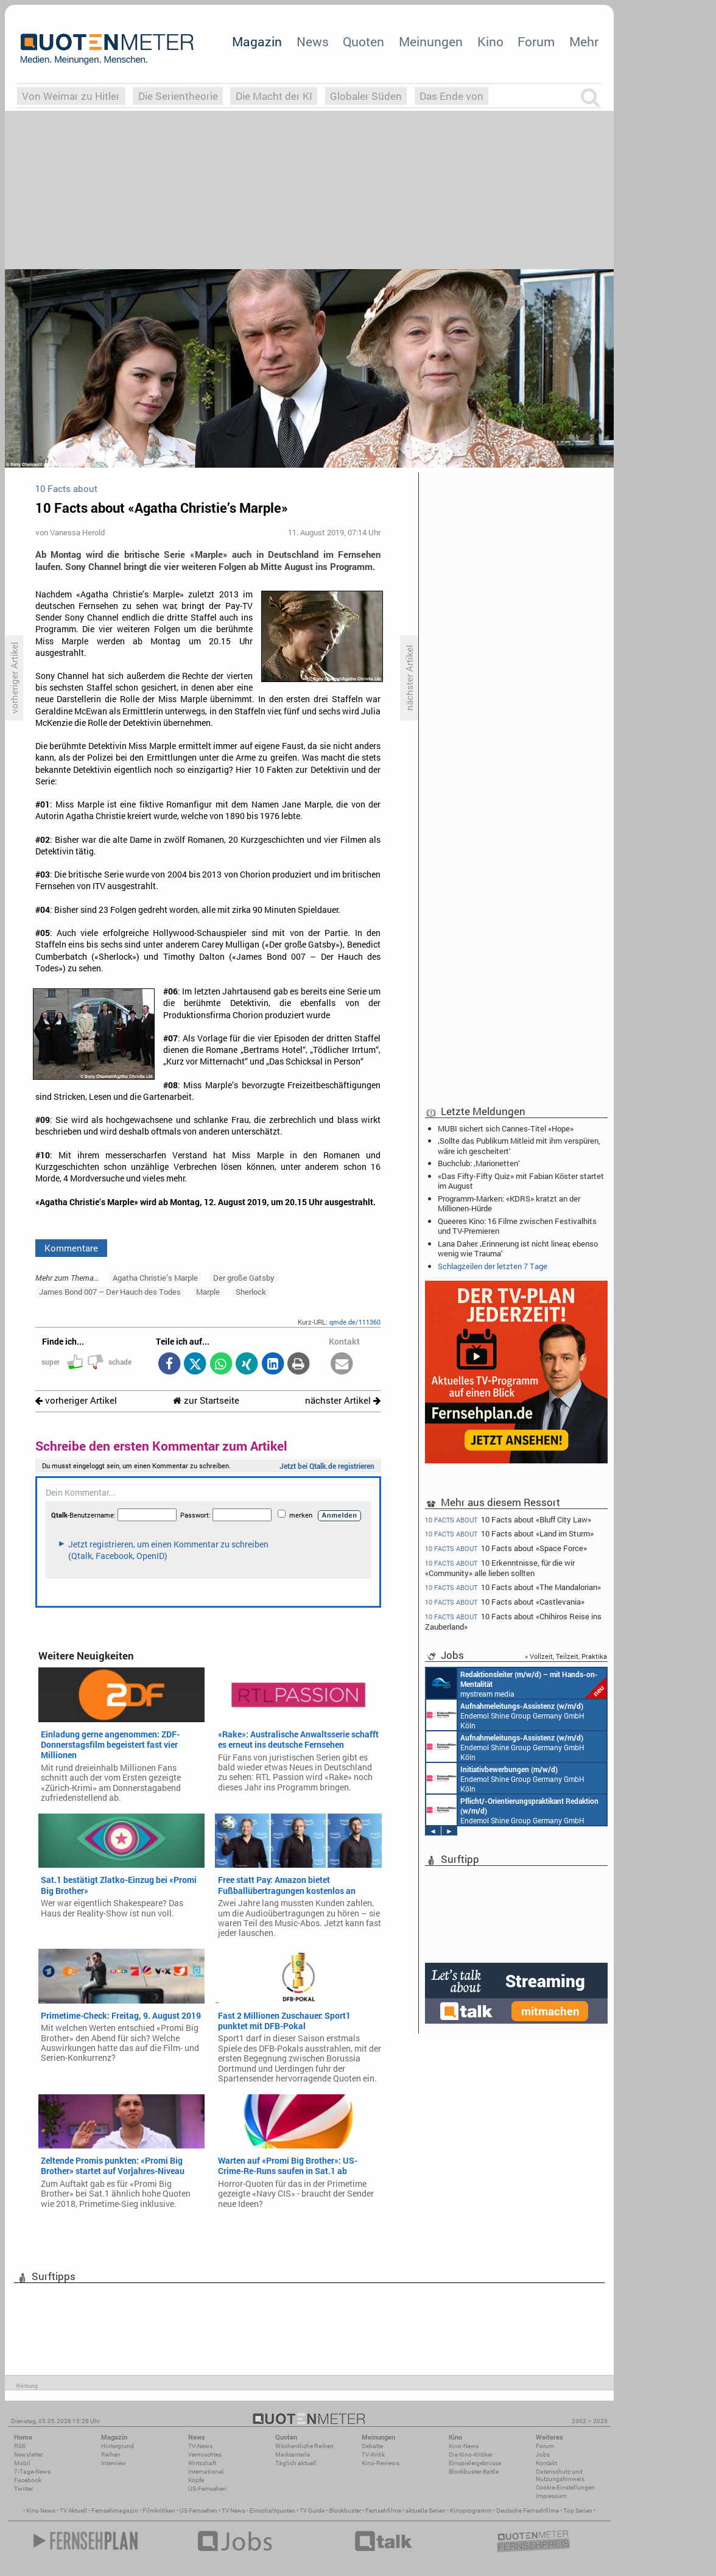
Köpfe (196, 2480)
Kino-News (464, 2446)
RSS (20, 2446)
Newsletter (28, 2454)
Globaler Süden (366, 96)
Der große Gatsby (244, 1278)
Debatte (372, 2446)
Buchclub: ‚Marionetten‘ (479, 1163)
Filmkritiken (158, 2510)
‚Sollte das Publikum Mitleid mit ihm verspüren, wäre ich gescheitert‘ (519, 1145)
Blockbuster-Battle (474, 2472)
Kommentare (71, 1248)
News (313, 41)
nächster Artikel (343, 1400)
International (206, 2472)
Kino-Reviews (380, 2463)
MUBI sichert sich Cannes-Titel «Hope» (506, 1128)
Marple (208, 1292)
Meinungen (431, 41)
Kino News (40, 2510)
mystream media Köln (516, 1683)
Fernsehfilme (383, 2510)
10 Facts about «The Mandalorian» (513, 1587)
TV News (233, 2510)
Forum (536, 41)
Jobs (543, 2454)
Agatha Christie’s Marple (155, 1278)
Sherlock (251, 1292)
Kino (490, 41)
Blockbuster (345, 2510)
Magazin (257, 41)
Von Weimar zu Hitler (71, 96)
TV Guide (312, 2510)
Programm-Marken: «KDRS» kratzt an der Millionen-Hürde (509, 1203)
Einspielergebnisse (475, 2463)
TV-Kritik (373, 2454)
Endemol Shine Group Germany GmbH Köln (505, 1715)
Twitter (23, 2489)
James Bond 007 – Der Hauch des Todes (110, 1292)
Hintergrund (117, 2446)
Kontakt (546, 2463)
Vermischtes (205, 2454)
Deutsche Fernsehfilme (527, 2510)
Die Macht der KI (274, 96)
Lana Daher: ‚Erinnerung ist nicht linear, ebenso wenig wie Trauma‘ (518, 1248)
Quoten (363, 41)
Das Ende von (451, 96)
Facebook (27, 2480)
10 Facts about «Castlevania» (504, 1602)
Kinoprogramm (471, 2510)
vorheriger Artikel (76, 1400)
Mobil (22, 2463)
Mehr (583, 41)
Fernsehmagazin (114, 2510)
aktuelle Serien (425, 2510)
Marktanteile (292, 2454)
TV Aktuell (73, 2510)
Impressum (551, 2496)
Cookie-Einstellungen (565, 2487)
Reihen (111, 2454)
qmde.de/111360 (355, 1321)
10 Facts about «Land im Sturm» (509, 1534)
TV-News (200, 2446)
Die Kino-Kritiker (471, 2454)
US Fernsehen (198, 2510)
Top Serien (577, 2510)
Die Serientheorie (178, 96)
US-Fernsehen (207, 2489)
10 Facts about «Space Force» (506, 1548)
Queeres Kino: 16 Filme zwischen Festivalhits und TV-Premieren (517, 1226)
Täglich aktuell (296, 2463)
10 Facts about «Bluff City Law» (508, 1519)
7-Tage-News (32, 2472)
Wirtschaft (202, 2463)
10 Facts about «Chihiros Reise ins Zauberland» (513, 1621)
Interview (113, 2463)
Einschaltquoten (272, 2510)
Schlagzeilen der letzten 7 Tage (492, 1266)
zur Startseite (206, 1400)
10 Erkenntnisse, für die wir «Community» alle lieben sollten (500, 1568)
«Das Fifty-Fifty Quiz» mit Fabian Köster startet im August (521, 1180)
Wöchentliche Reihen (304, 2446)
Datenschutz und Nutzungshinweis (560, 2475)
